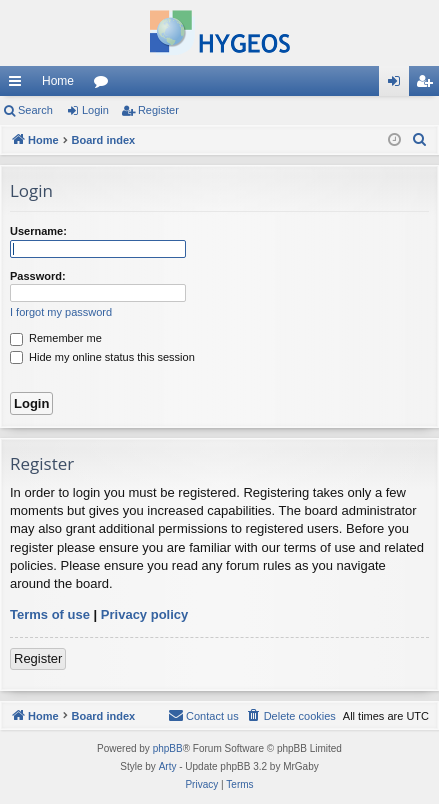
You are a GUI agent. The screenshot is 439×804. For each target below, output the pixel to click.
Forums (105, 85)
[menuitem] (420, 140)
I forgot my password (61, 312)
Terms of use (50, 614)
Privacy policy (144, 614)
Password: (38, 276)
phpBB (168, 748)
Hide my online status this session (102, 357)
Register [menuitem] (428, 85)
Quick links (19, 85)
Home (58, 81)
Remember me (56, 338)
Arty (168, 766)
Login (95, 110)
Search (35, 110)
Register (158, 110)
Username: (38, 231)
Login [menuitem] (398, 85)
